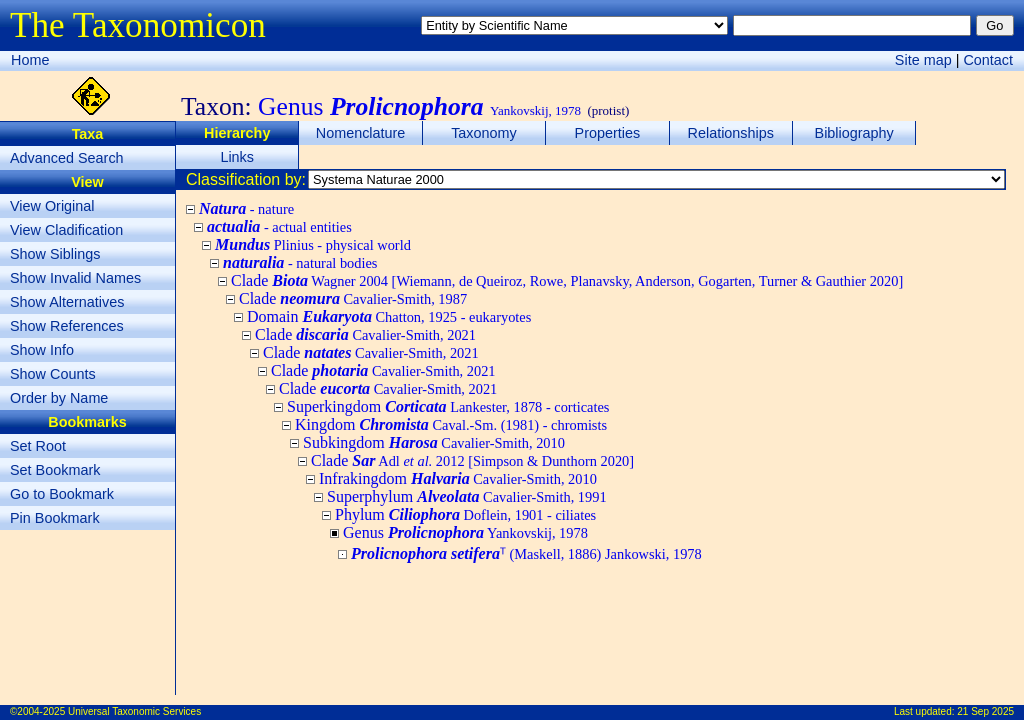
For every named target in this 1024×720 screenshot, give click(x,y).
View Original (52, 206)
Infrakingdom (458, 478)
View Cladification (66, 230)
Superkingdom (448, 406)
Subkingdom (434, 442)
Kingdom (451, 424)
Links (237, 157)
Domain (389, 316)
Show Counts (53, 374)
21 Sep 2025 (985, 711)
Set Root (38, 446)
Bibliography (854, 133)
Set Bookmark (55, 470)
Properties (608, 133)
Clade (567, 280)
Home (30, 60)
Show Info (42, 350)
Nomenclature (361, 133)
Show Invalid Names (75, 278)
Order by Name (59, 398)
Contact (988, 60)
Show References (67, 326)
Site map (923, 60)
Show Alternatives (67, 302)
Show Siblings (55, 254)
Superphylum (467, 496)
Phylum (465, 514)
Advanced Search (67, 158)
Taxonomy (484, 133)
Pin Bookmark (55, 518)
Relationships (731, 133)
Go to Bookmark (62, 494)
